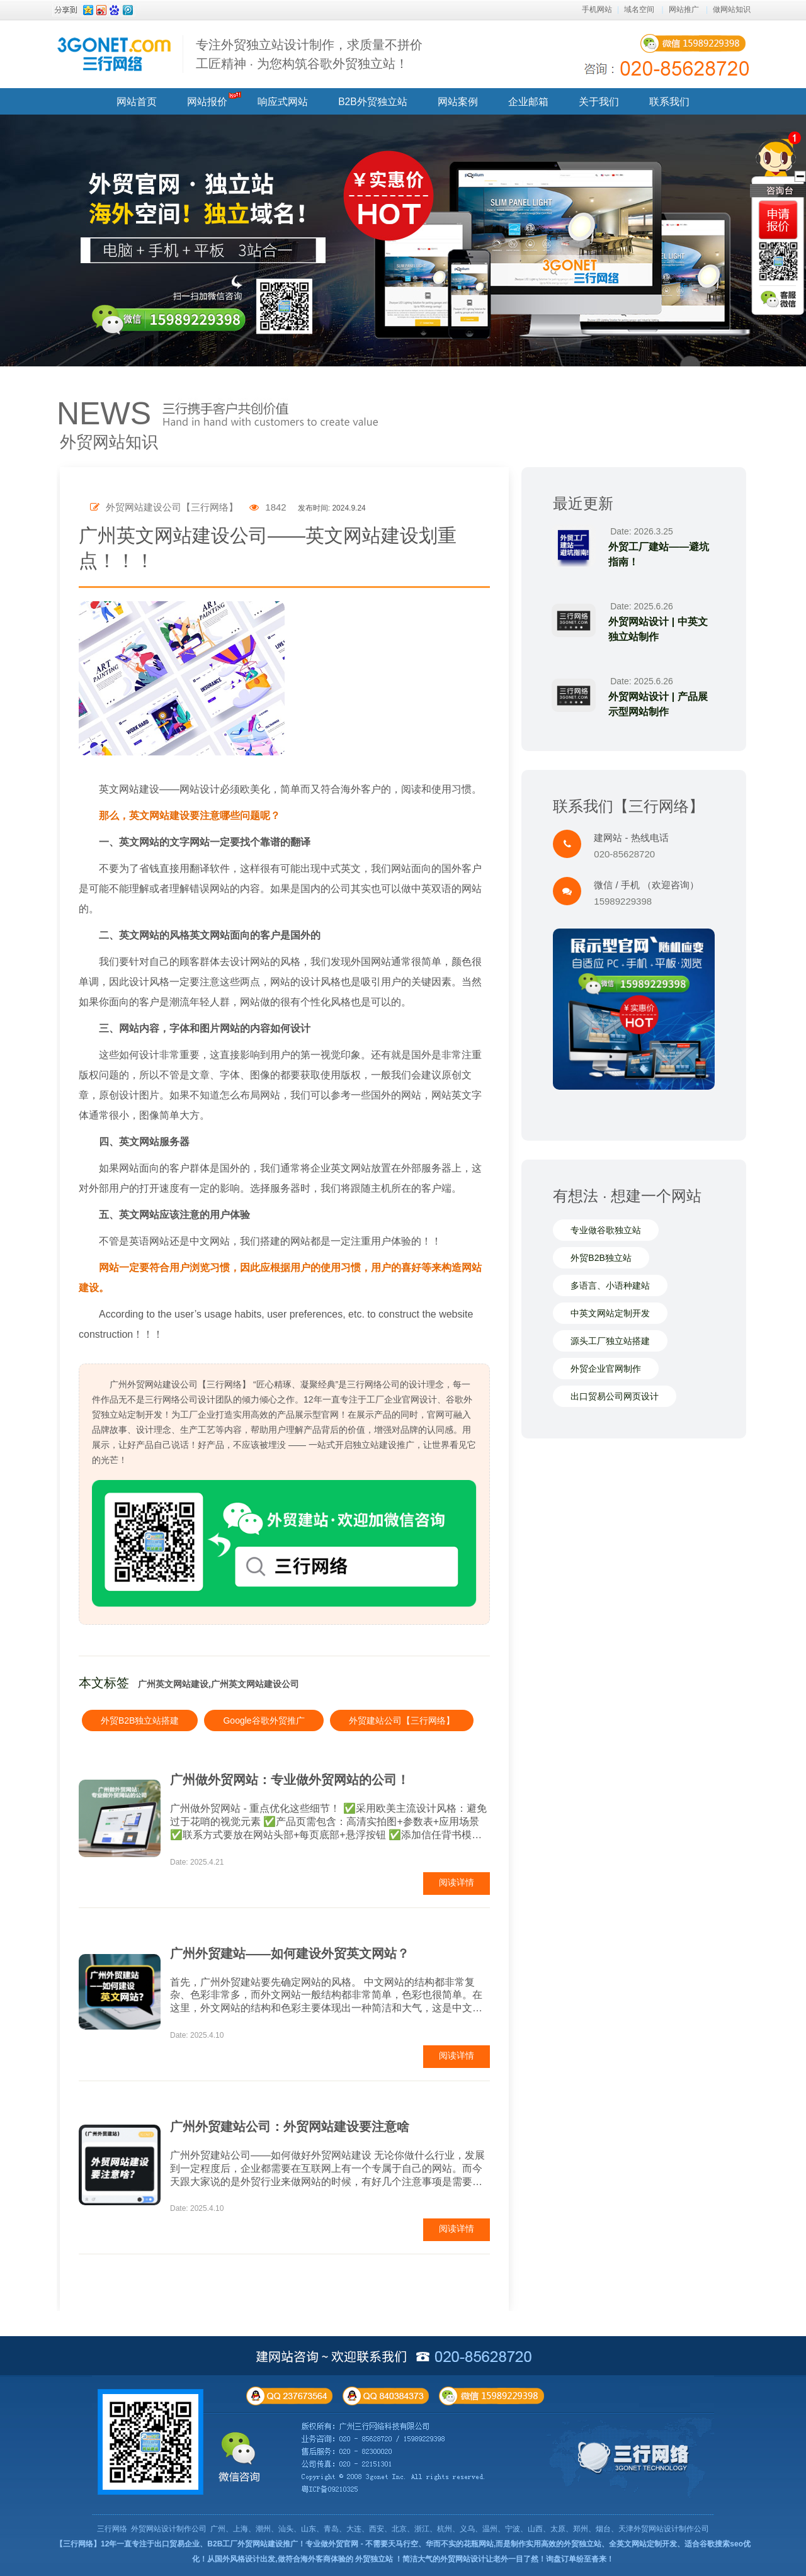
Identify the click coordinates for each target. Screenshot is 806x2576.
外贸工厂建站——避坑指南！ (660, 554)
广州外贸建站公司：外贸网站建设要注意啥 (289, 2126)
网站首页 (136, 101)
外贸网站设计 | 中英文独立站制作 (659, 629)
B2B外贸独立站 (372, 101)
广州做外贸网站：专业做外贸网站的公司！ (289, 1780)
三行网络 (112, 2528)
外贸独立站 (374, 2559)
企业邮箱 (528, 101)
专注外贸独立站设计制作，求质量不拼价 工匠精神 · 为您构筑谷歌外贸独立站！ (309, 54)
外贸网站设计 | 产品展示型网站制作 (659, 704)
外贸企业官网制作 (605, 1369)
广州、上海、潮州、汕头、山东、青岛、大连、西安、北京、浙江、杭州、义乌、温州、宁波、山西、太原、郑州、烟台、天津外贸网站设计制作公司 (459, 2528)
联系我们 (669, 101)
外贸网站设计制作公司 (169, 2528)
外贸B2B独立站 (600, 1258)
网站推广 (684, 9)
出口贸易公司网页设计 (614, 1397)
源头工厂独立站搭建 (610, 1341)
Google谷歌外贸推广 (263, 1720)
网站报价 (207, 101)
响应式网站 (283, 101)
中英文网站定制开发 (610, 1314)
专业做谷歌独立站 (605, 1231)
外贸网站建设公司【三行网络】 (164, 507)
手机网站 (597, 9)
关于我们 (599, 101)
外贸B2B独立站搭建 (140, 1720)
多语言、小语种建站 (610, 1286)
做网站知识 (732, 9)
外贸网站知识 (109, 441)
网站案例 (458, 101)
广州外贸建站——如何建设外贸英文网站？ (289, 1953)
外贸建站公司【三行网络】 (402, 1720)
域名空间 (639, 9)
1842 (268, 507)
